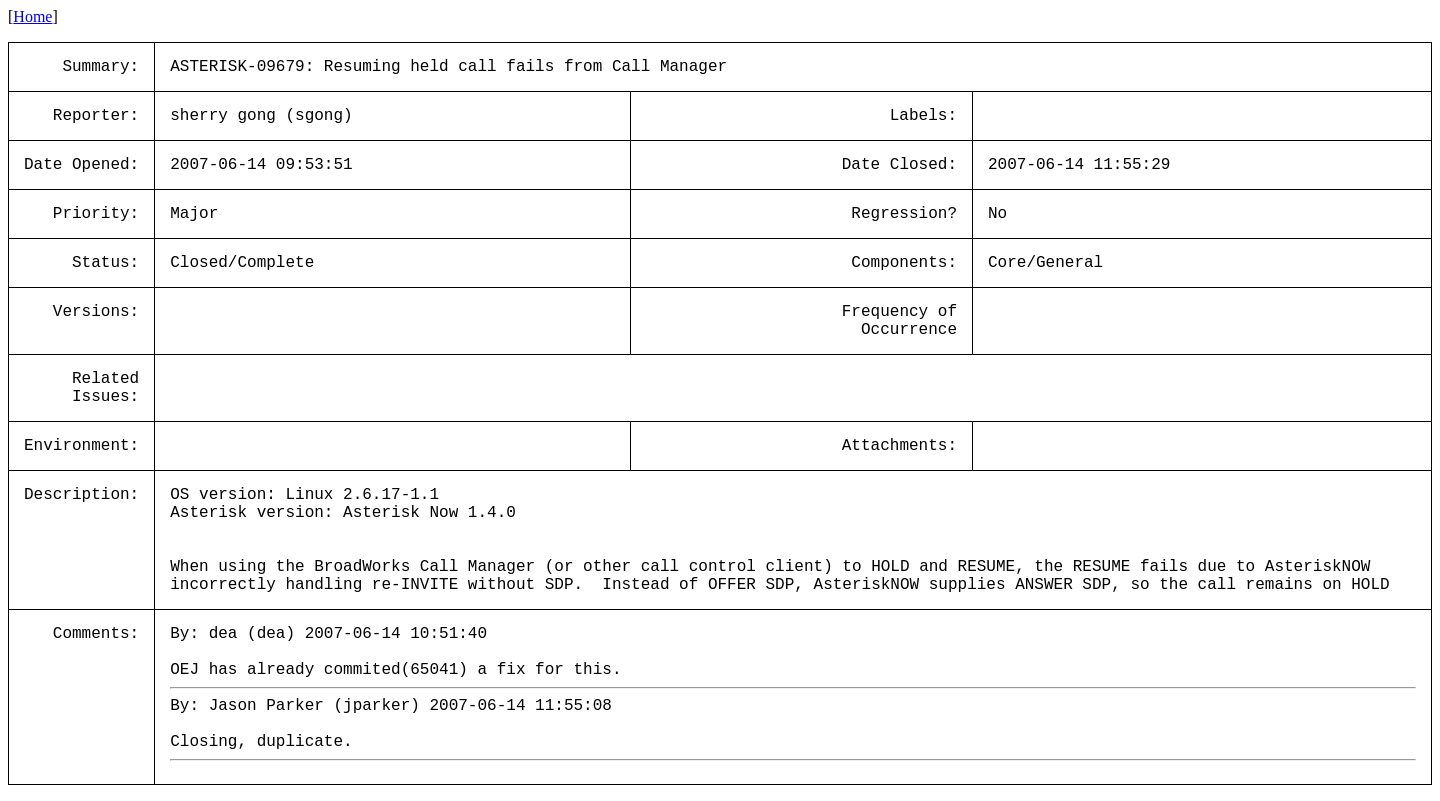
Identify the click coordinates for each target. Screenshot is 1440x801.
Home (32, 16)
